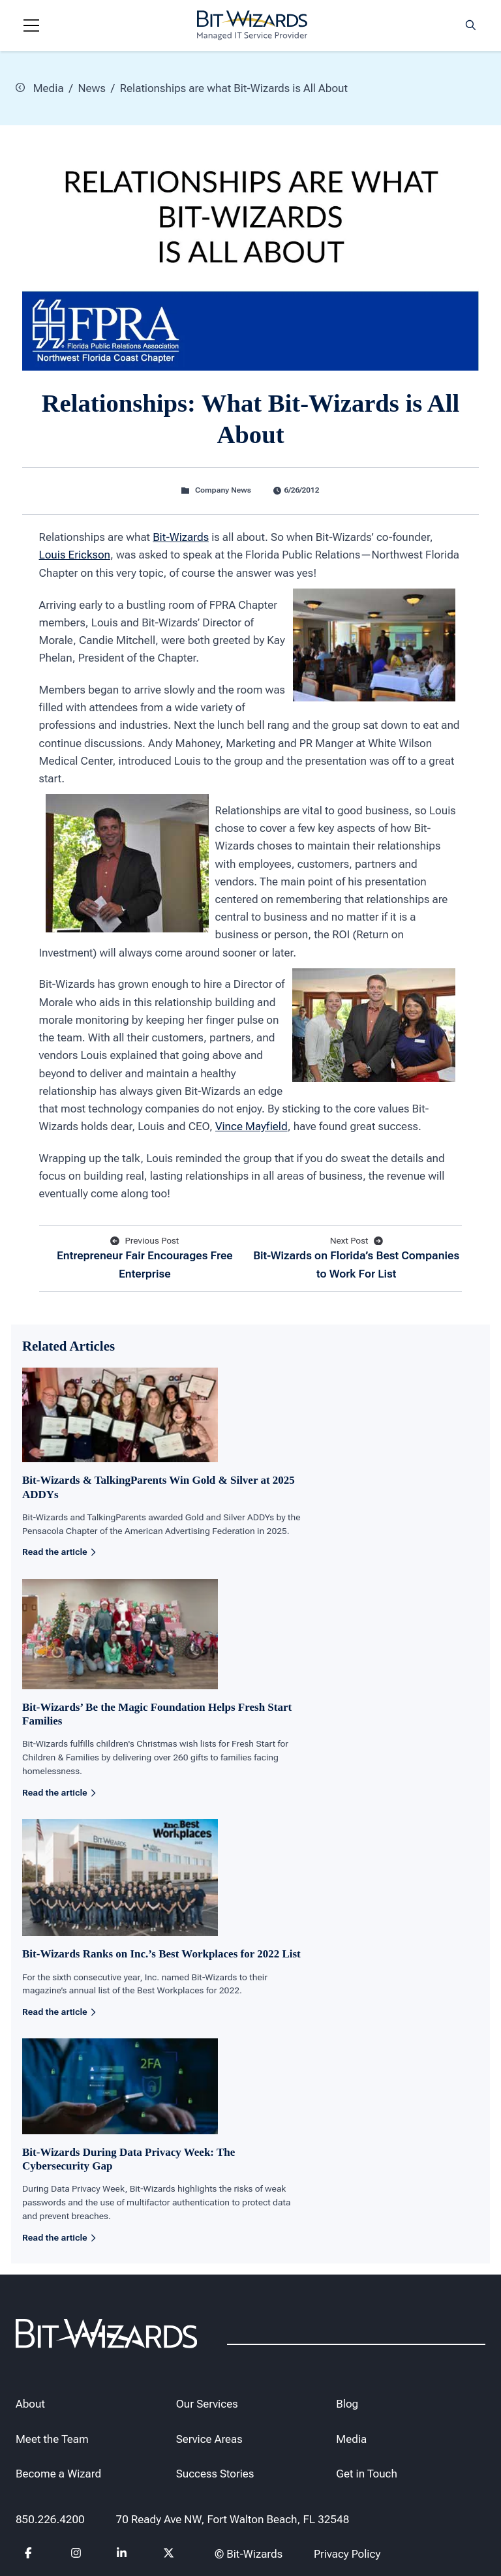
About (30, 2403)
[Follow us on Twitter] (169, 2555)
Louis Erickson (74, 554)
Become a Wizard (58, 2473)
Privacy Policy (347, 2553)
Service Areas (209, 2438)
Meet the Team (52, 2438)
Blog (347, 2403)
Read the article (59, 1552)
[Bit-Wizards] (252, 25)
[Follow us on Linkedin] (122, 2555)
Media (40, 87)
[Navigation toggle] (31, 25)
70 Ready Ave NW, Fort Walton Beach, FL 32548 (233, 2519)
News (91, 87)
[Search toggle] (471, 25)
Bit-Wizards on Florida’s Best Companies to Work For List (356, 1257)
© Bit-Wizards (248, 2553)
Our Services (207, 2403)
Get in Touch (366, 2473)
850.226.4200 (50, 2519)
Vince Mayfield (251, 1125)
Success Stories (215, 2473)
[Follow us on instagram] (76, 2555)
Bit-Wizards (181, 536)
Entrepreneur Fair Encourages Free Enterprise (145, 1257)
